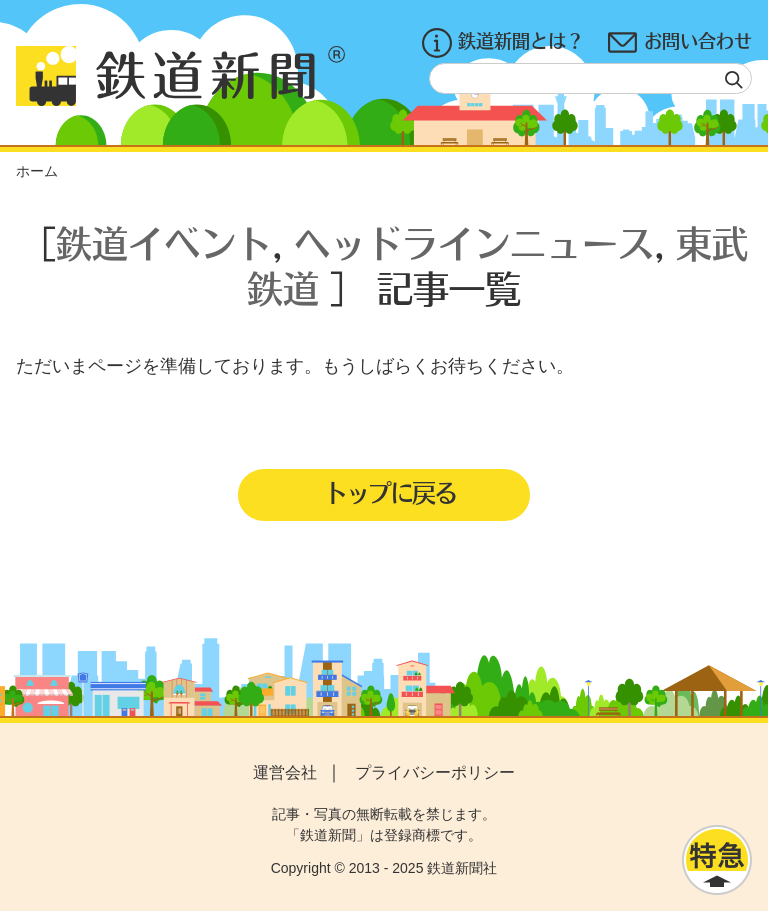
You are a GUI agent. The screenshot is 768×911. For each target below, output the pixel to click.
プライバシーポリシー (435, 772)
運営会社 (285, 772)
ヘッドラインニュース (474, 242)
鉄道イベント (164, 242)
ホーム (37, 171)
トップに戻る (390, 492)
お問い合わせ (680, 43)
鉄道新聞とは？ (503, 43)
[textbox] (590, 78)
